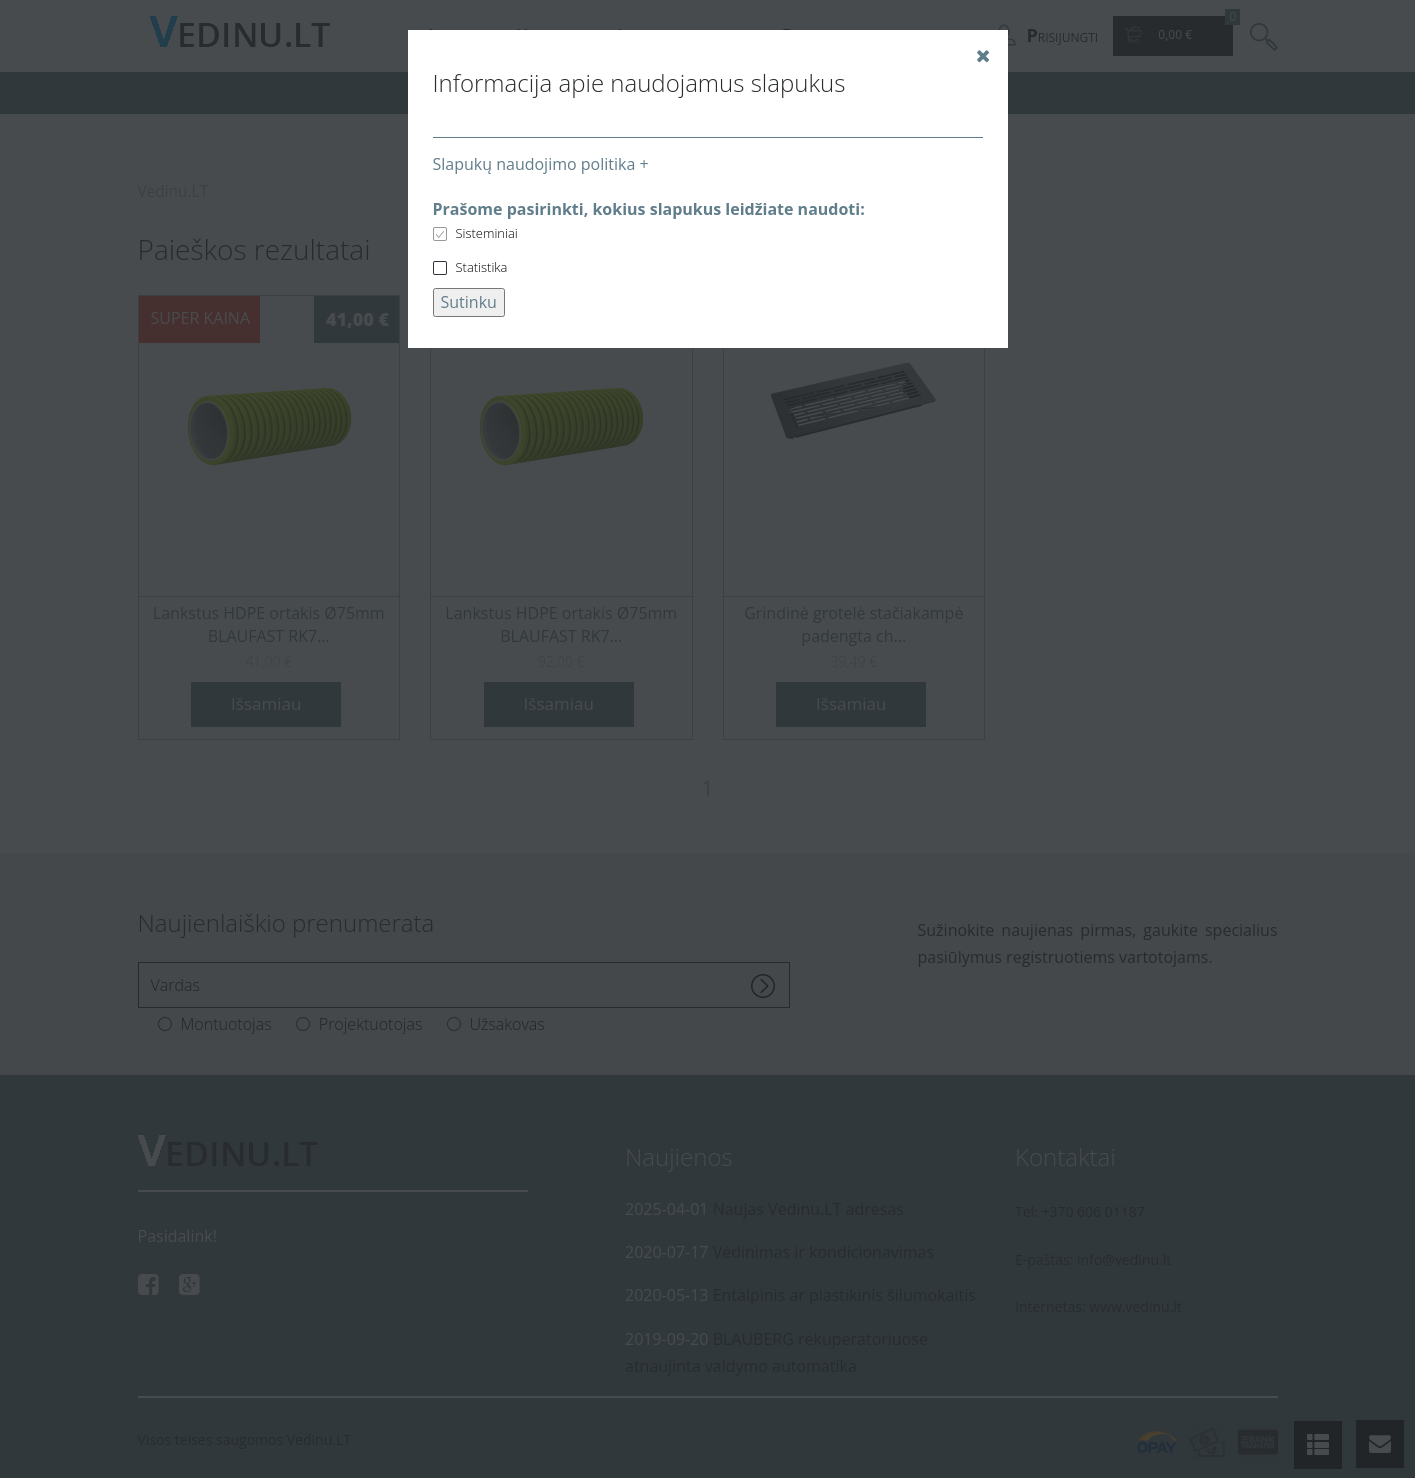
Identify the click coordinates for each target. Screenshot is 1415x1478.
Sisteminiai (487, 233)
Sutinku (469, 302)
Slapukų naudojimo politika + (541, 164)
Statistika (482, 267)
